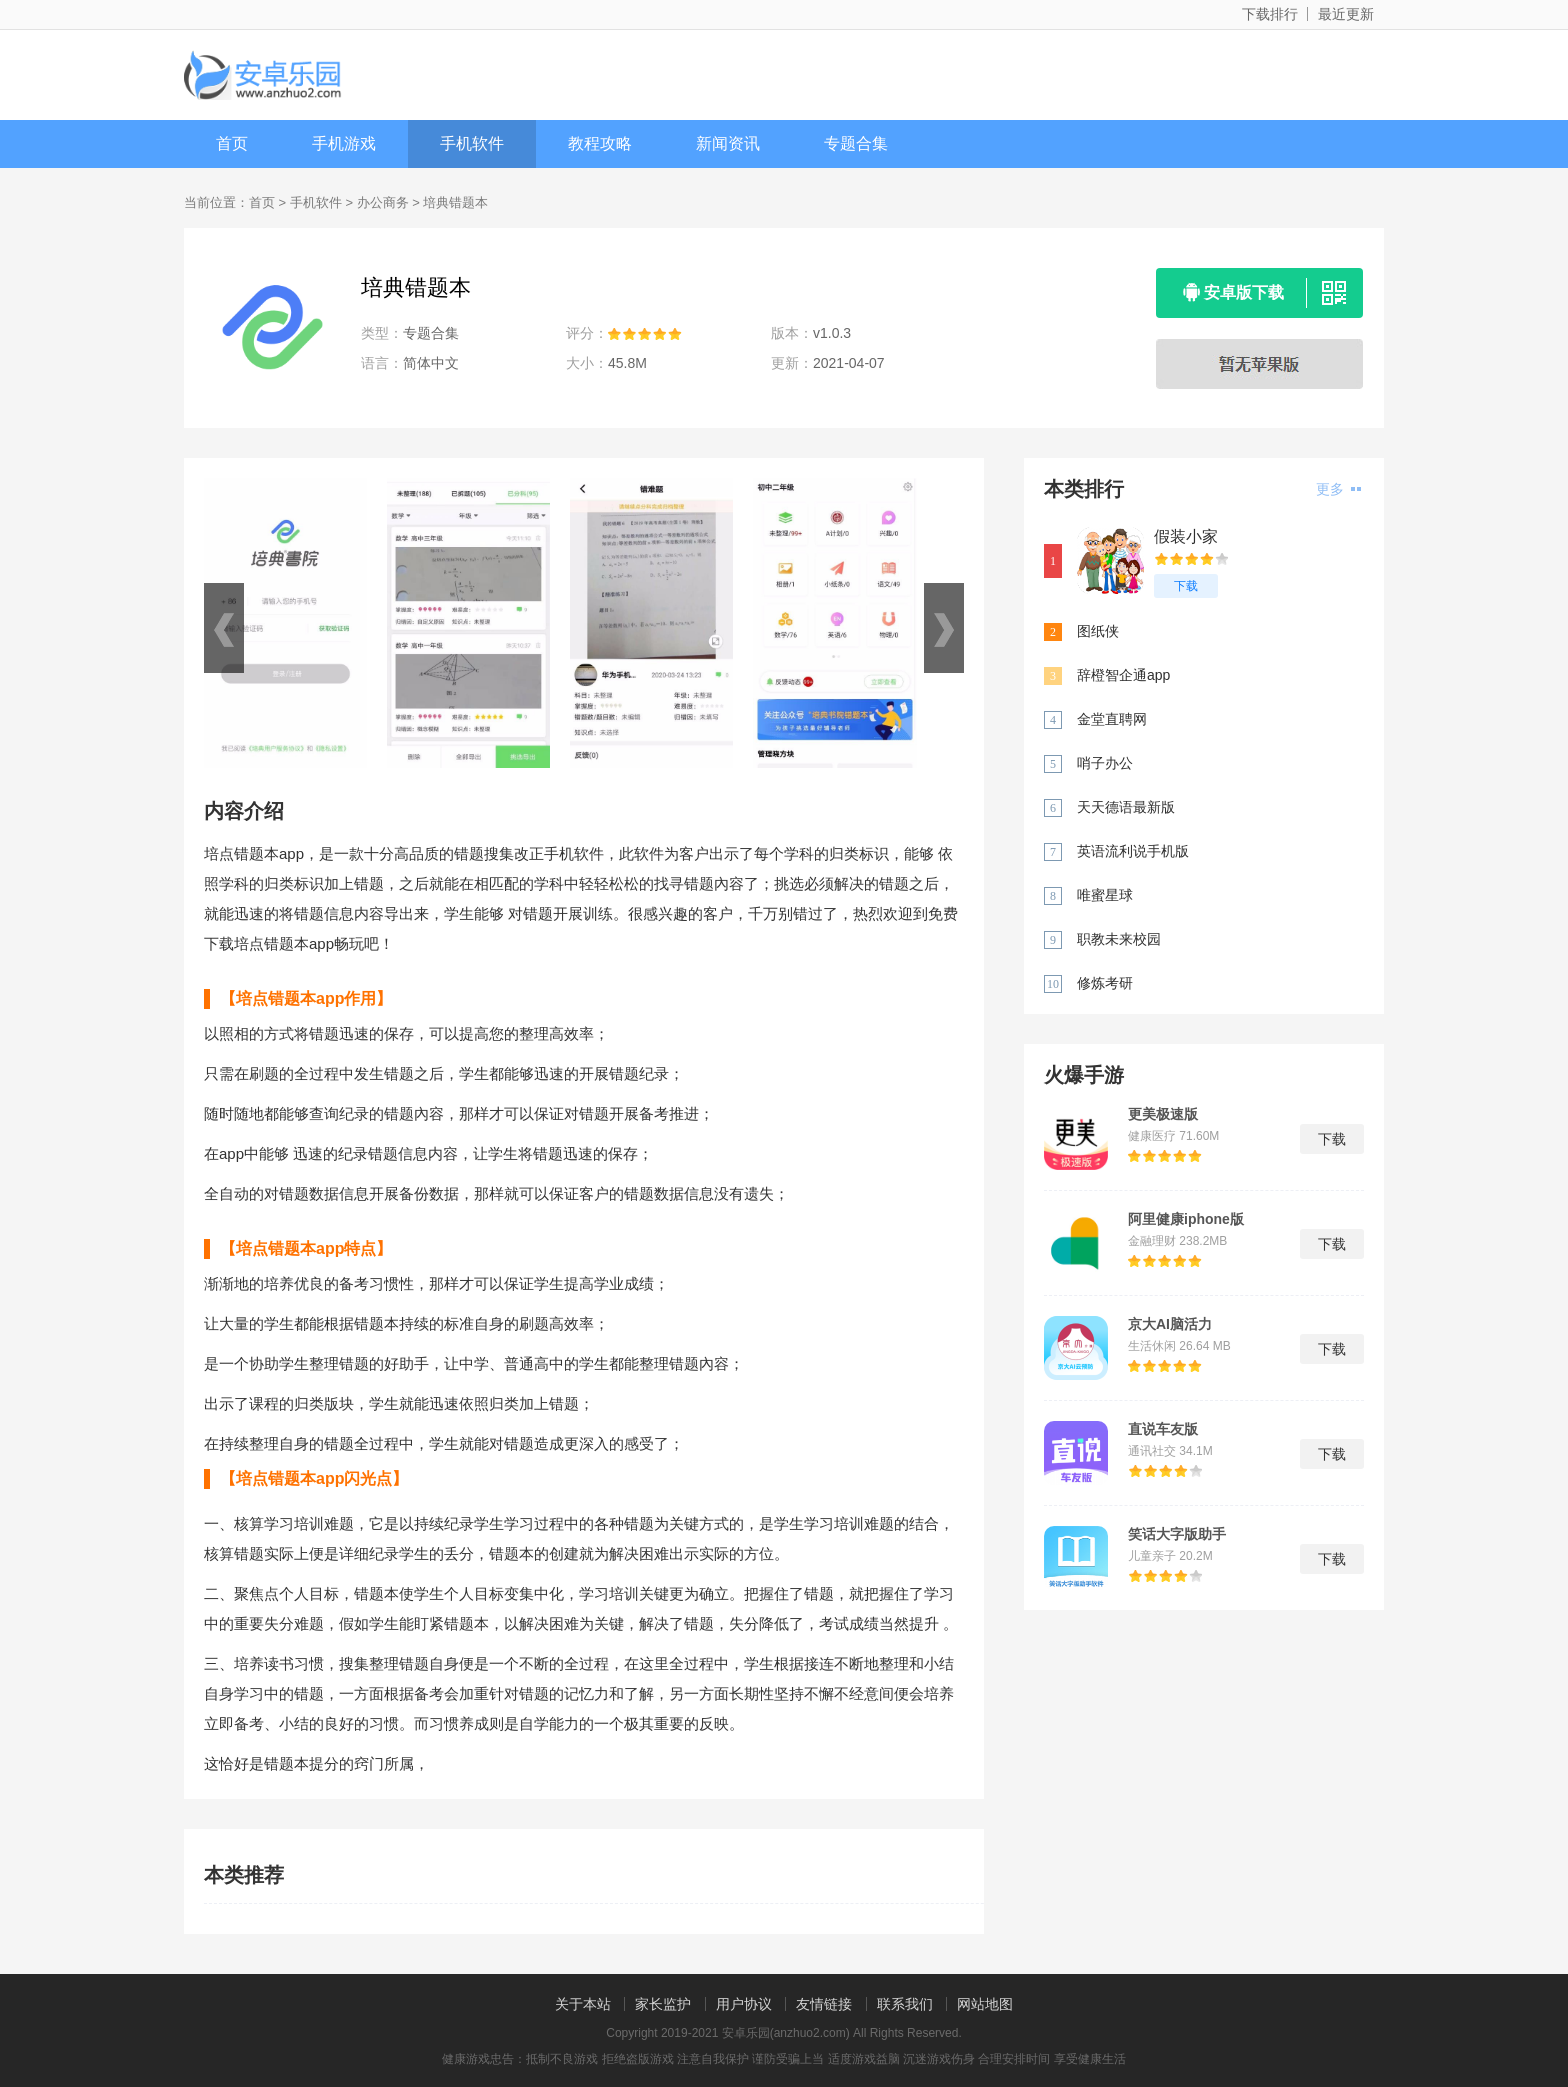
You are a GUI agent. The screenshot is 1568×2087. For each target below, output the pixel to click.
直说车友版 (1163, 1429)
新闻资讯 (728, 143)
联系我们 (905, 2004)
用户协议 (744, 2004)
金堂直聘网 (1112, 719)
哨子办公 (1105, 763)
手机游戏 (344, 143)
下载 (1186, 586)
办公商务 (383, 202)
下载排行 (1270, 14)
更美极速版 (1163, 1114)
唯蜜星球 (1105, 895)
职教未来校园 (1119, 939)
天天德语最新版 (1126, 807)
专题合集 (856, 143)
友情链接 (824, 2004)
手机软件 (472, 143)
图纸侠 (1098, 631)
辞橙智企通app (1123, 675)
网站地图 (985, 2004)
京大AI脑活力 (1170, 1324)
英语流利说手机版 (1133, 851)
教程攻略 (600, 143)
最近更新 (1346, 14)
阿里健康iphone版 (1186, 1219)
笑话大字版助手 (1177, 1534)
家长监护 (663, 2004)
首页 (232, 143)
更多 (1338, 489)
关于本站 (583, 2004)
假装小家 (1186, 536)
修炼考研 (1105, 983)
